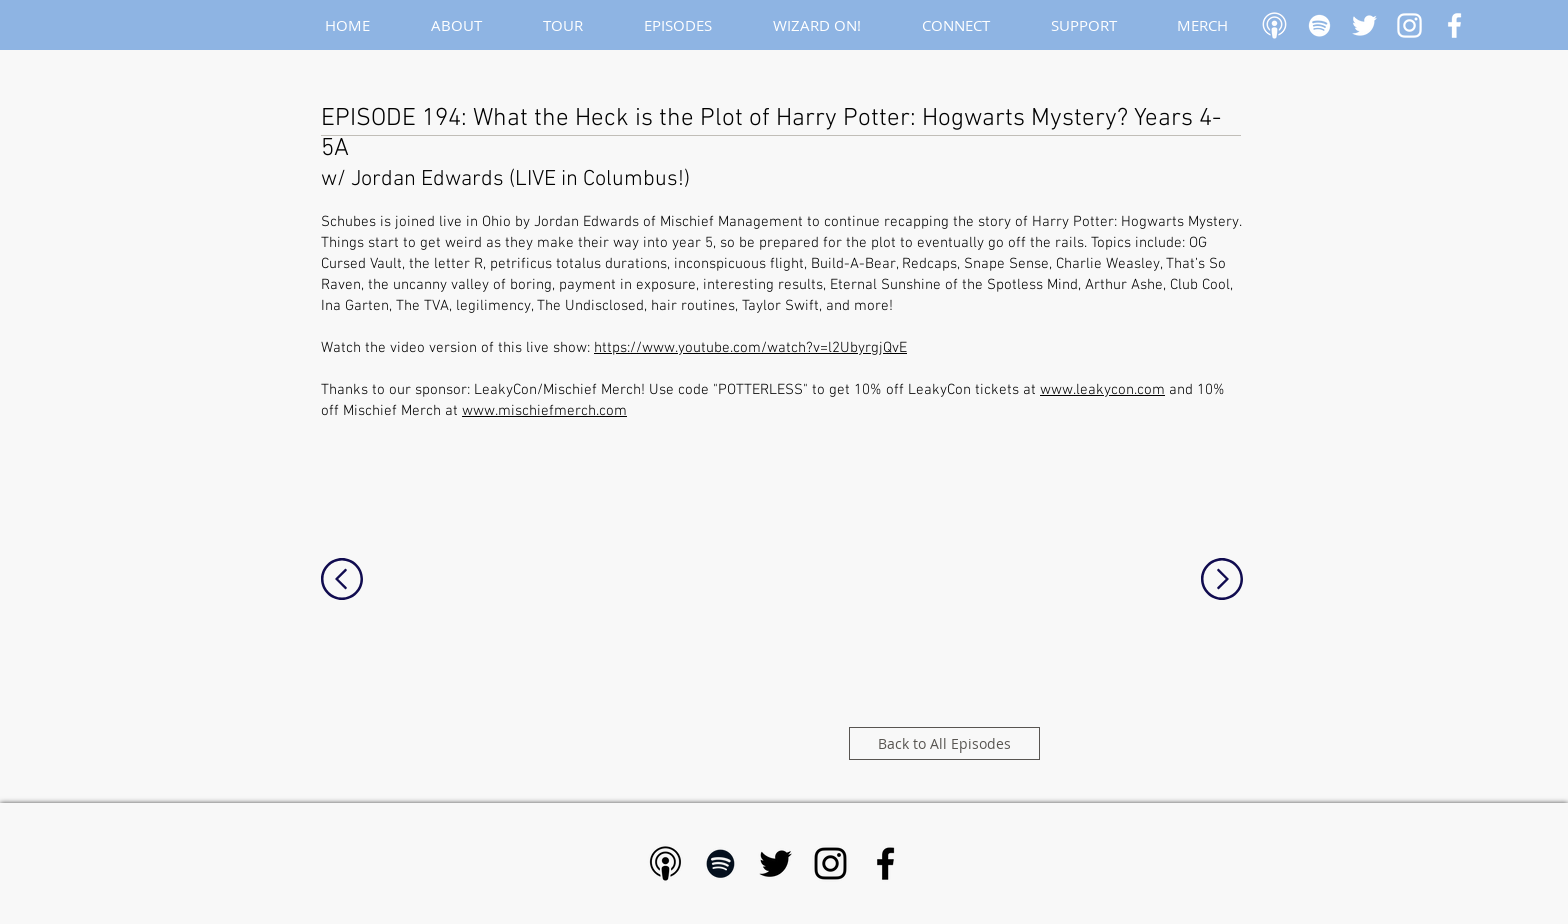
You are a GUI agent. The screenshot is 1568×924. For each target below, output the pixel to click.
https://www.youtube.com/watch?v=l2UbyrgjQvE (750, 348)
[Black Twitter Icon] (775, 863)
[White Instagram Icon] (1409, 25)
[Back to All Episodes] (944, 743)
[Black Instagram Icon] (830, 863)
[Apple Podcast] (1274, 25)
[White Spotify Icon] (1319, 25)
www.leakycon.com (1102, 390)
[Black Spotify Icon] (720, 863)
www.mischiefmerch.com (544, 411)
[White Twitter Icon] (1364, 25)
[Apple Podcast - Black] (665, 863)
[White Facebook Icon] (1454, 25)
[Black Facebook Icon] (885, 863)
